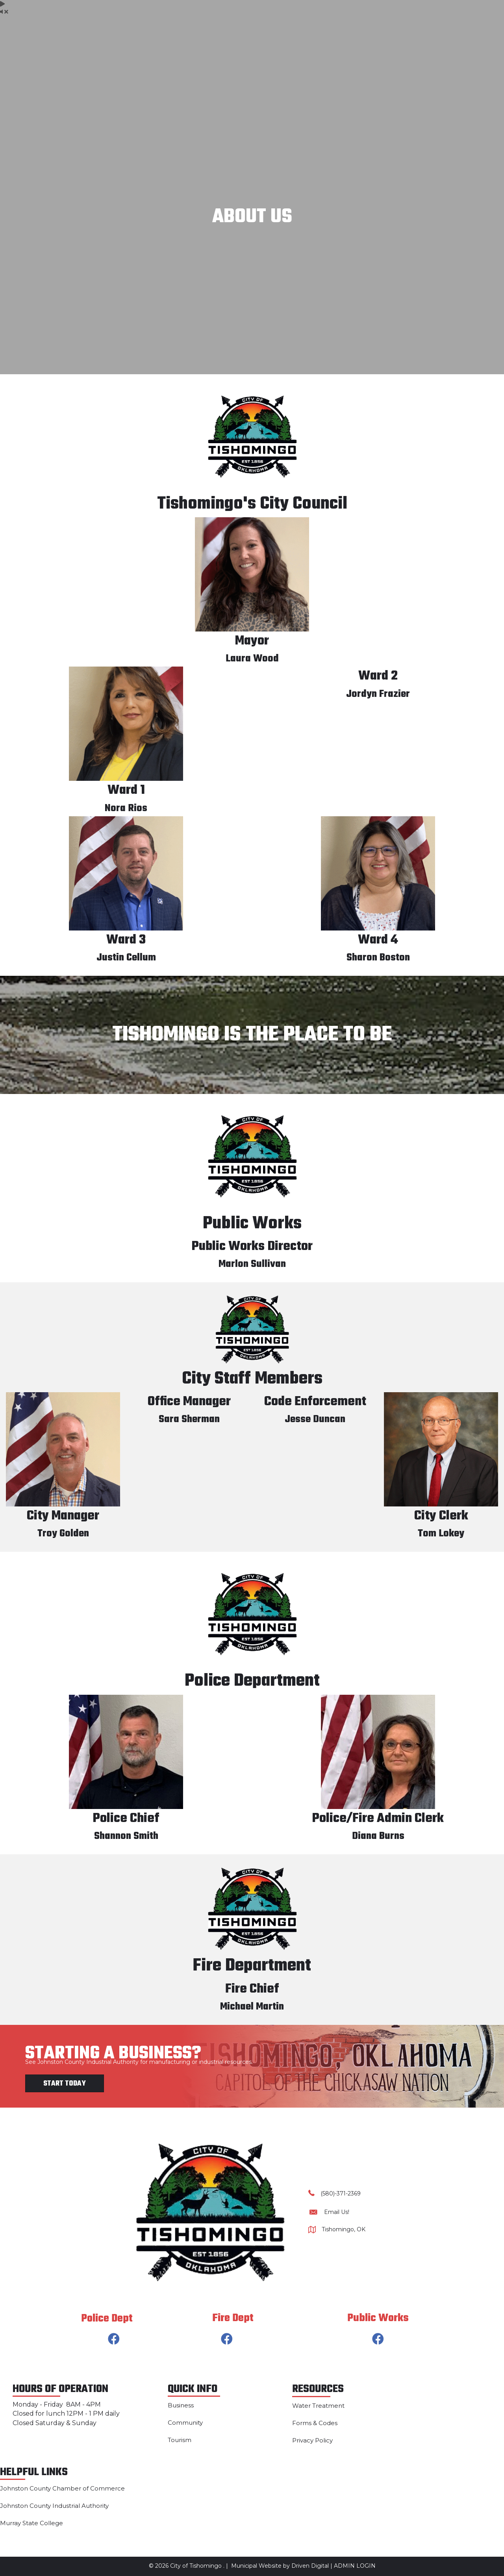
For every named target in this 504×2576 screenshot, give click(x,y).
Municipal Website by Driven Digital (280, 2565)
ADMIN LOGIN (355, 2565)
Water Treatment (318, 2405)
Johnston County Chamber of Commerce (62, 2488)
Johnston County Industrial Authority (54, 2505)
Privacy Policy (312, 2440)
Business (181, 2405)
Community (185, 2422)
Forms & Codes (314, 2423)
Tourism (179, 2440)
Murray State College (31, 2523)
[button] (114, 2339)
